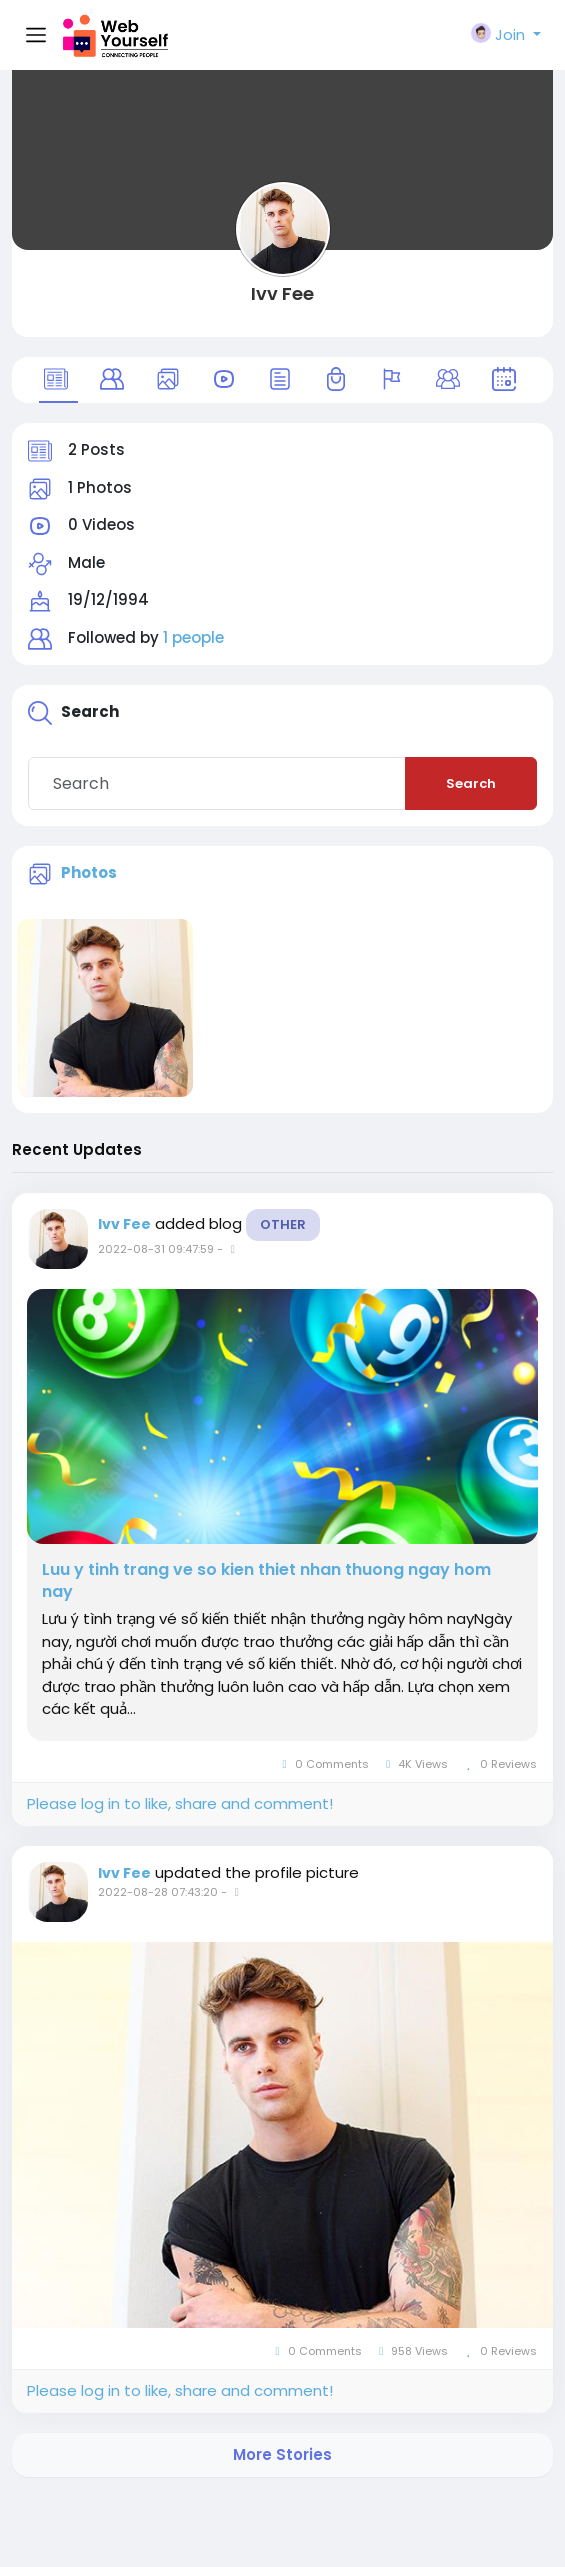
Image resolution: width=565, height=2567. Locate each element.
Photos (89, 872)
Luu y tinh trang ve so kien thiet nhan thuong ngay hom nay (266, 1581)
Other (283, 1224)
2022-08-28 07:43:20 (158, 1892)
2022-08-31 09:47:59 (156, 1249)
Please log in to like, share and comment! (180, 1803)
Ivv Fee (282, 293)
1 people (193, 637)
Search (471, 783)
